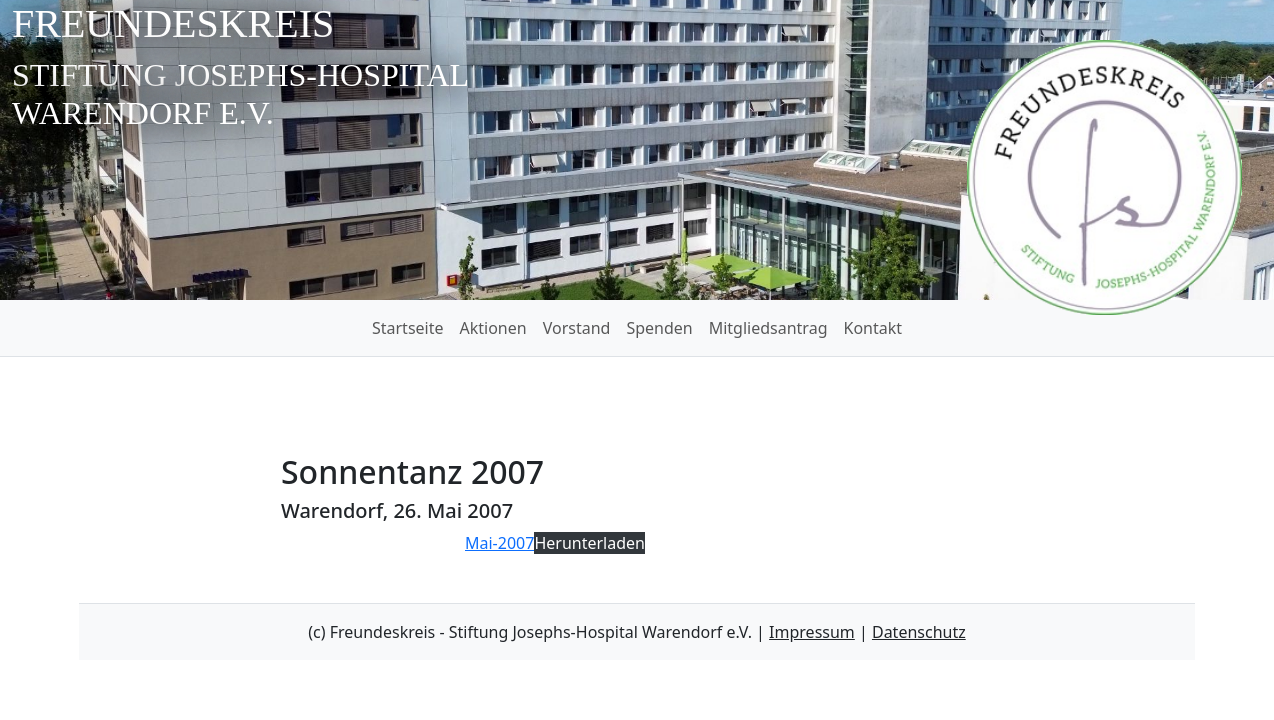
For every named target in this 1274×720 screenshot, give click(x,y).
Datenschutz (919, 632)
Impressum (812, 632)
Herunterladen (589, 543)
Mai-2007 (499, 543)
